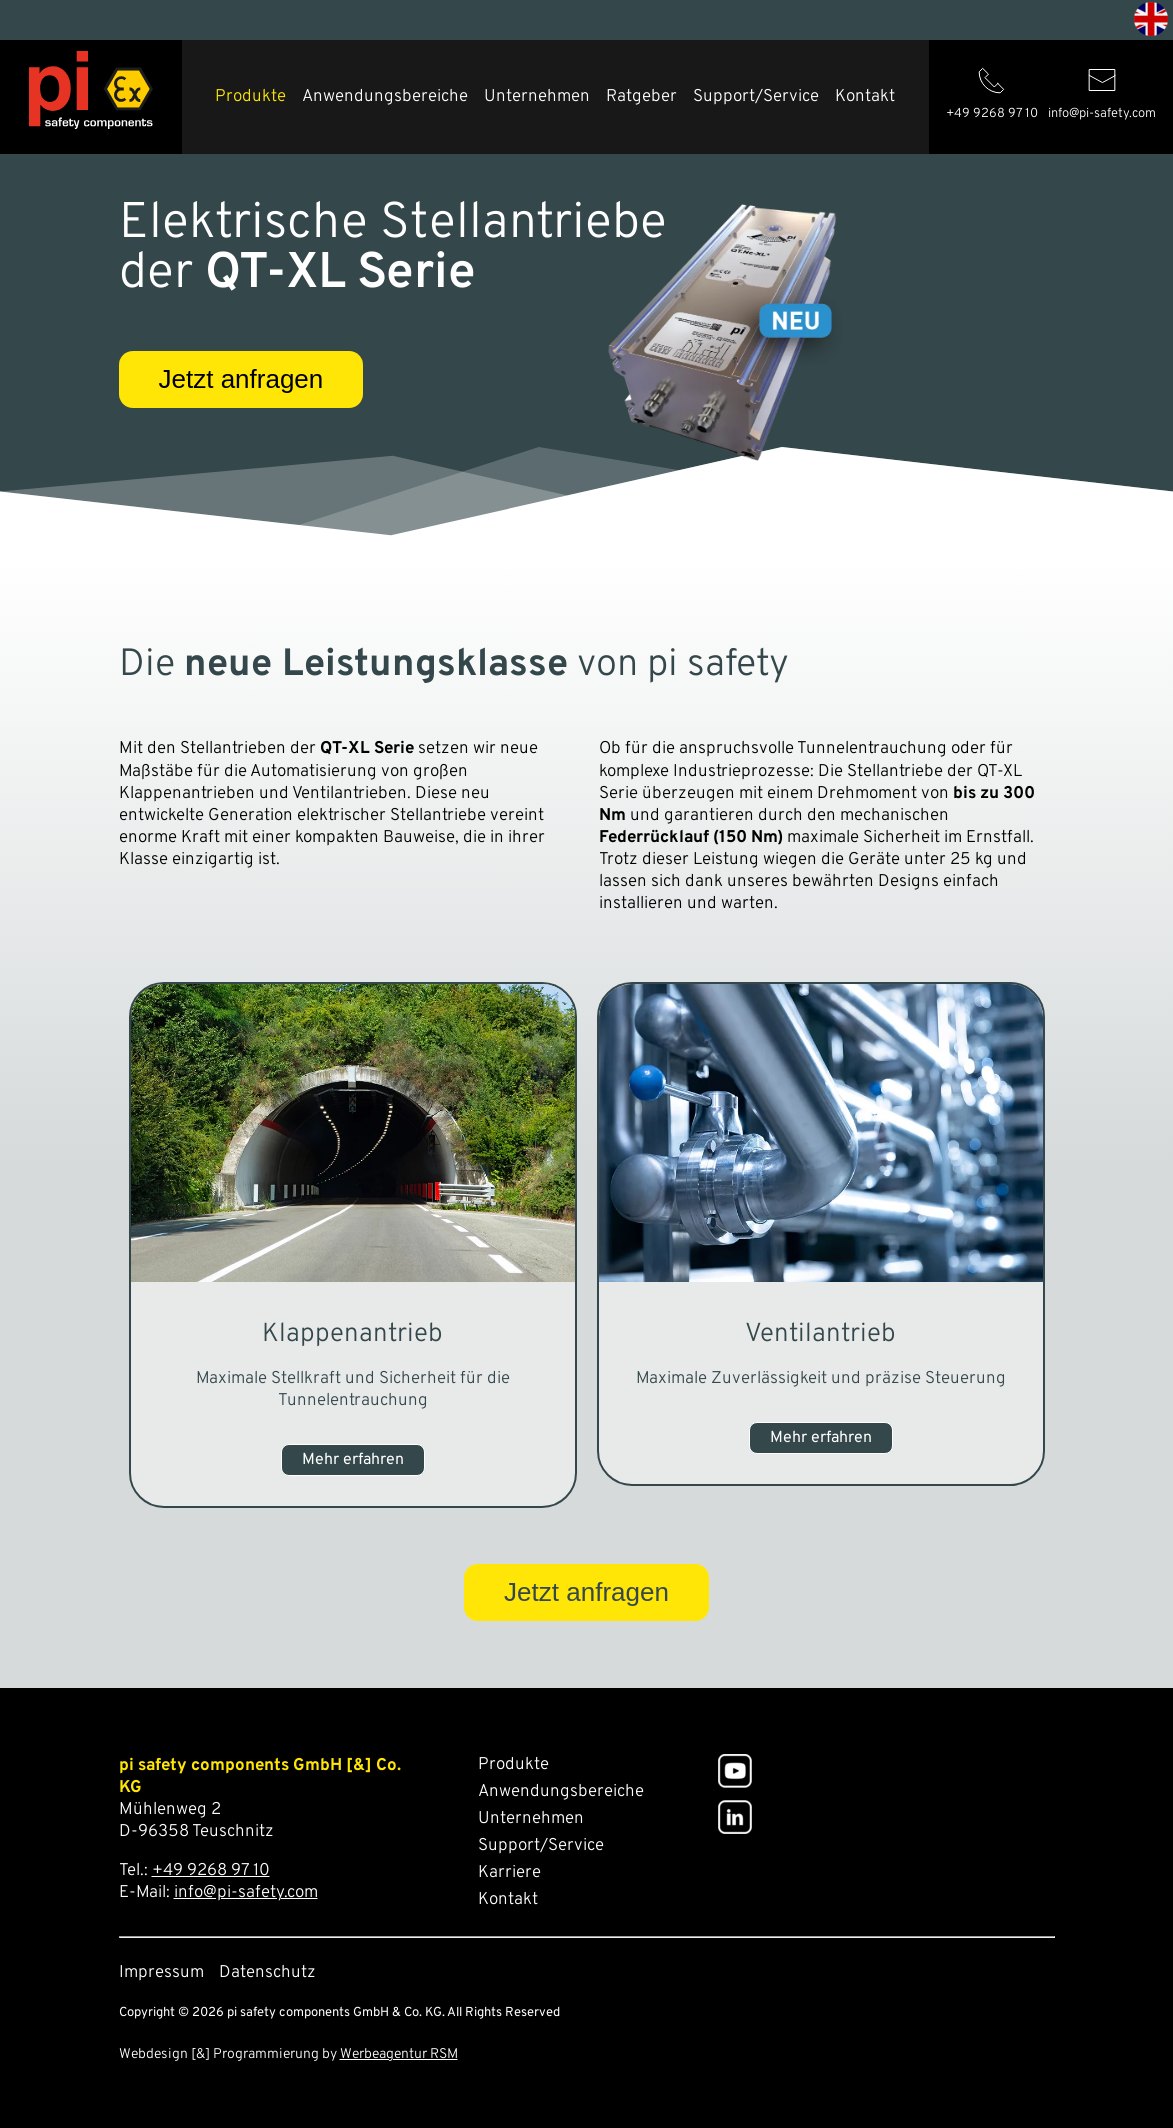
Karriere (509, 1873)
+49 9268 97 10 (211, 1871)
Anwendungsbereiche (385, 97)
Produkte (250, 97)
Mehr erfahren (353, 1460)
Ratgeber (641, 97)
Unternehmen (537, 97)
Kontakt (865, 97)
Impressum (161, 1973)
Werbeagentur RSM (399, 2054)
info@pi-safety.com (246, 1893)
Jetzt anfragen (241, 379)
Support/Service (756, 97)
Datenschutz (267, 1973)
